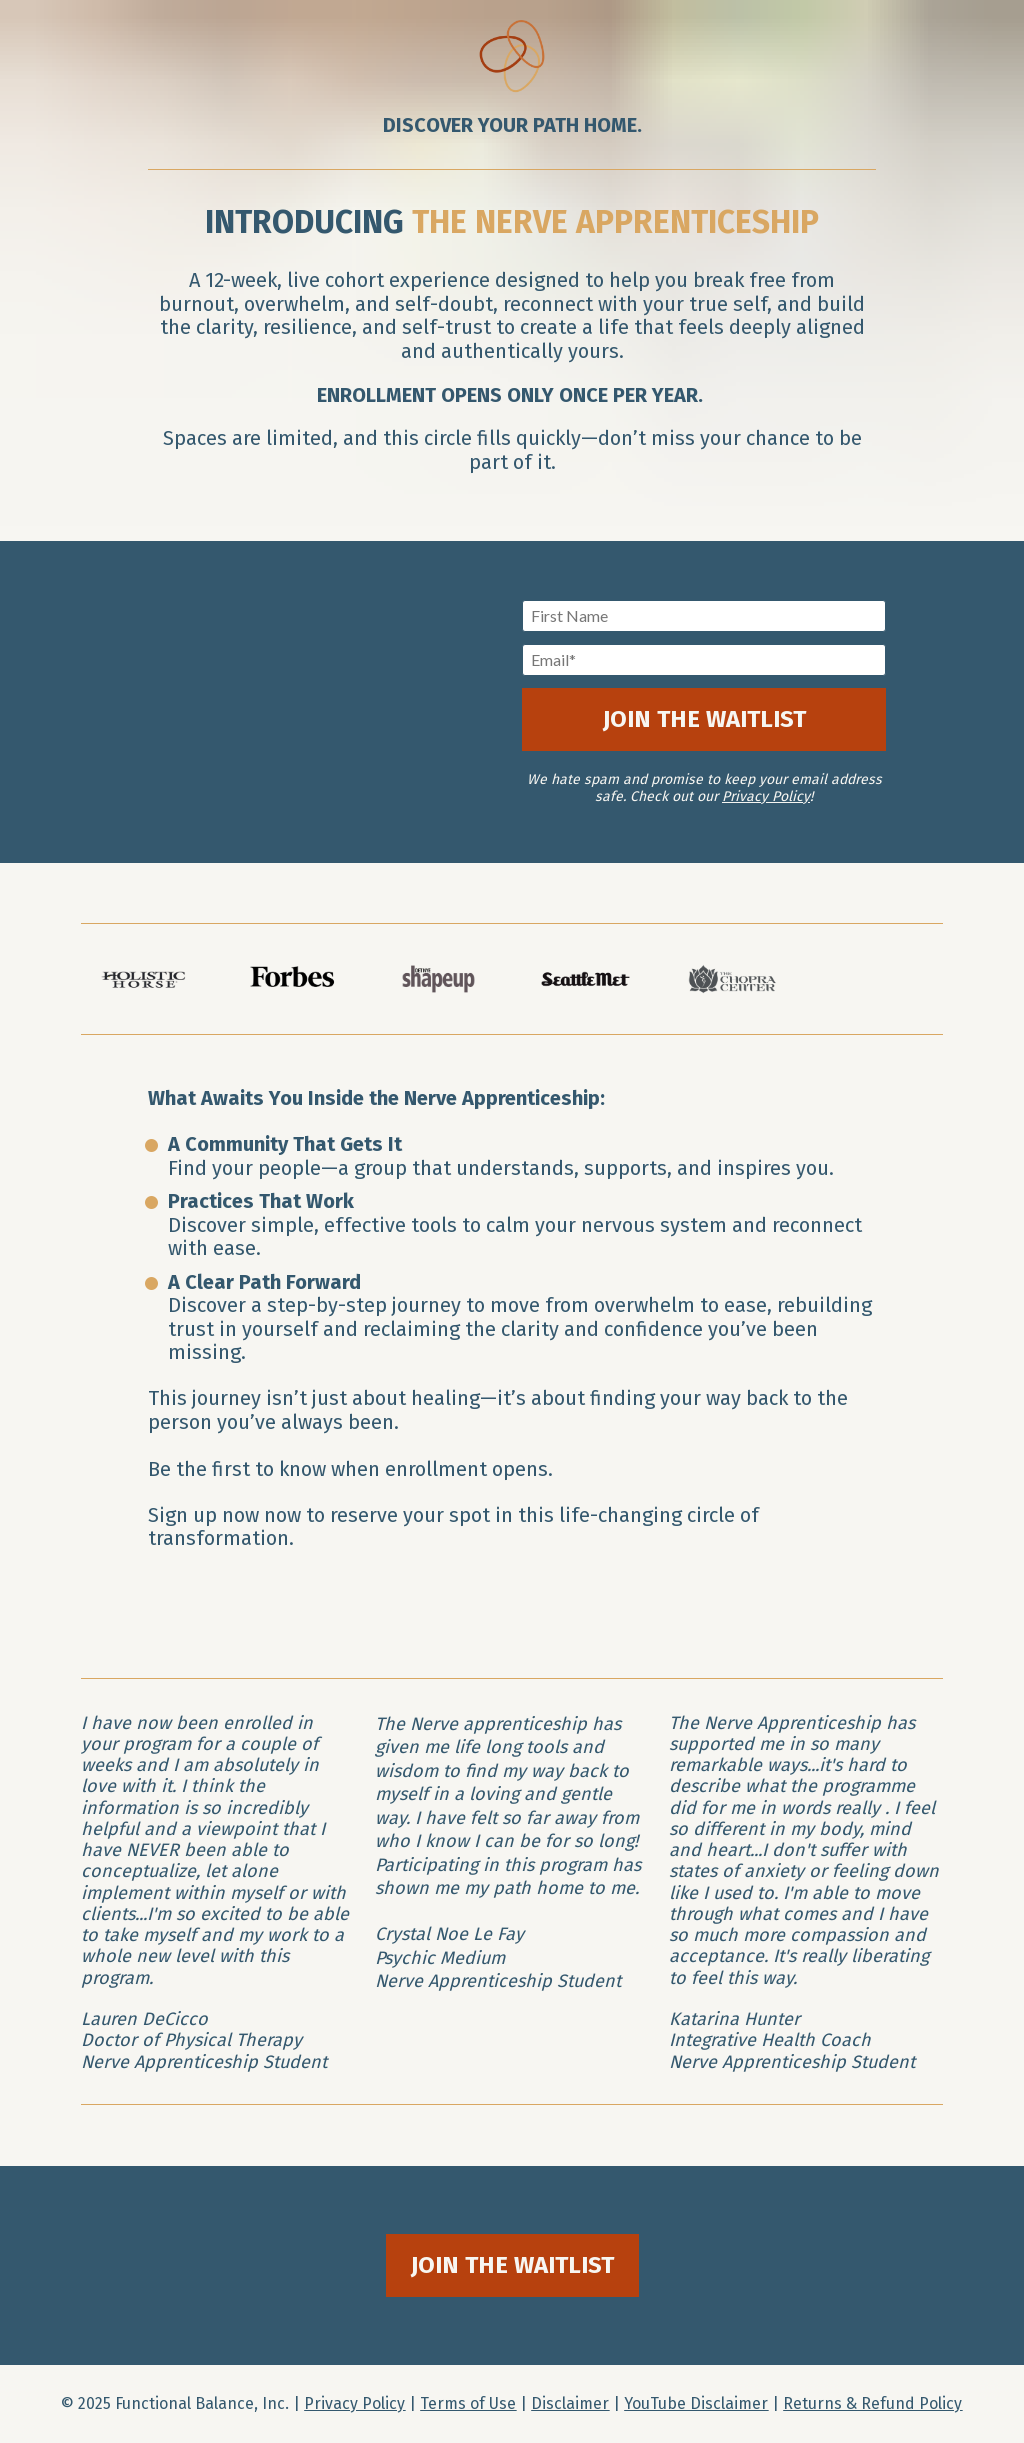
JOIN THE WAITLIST (704, 719)
